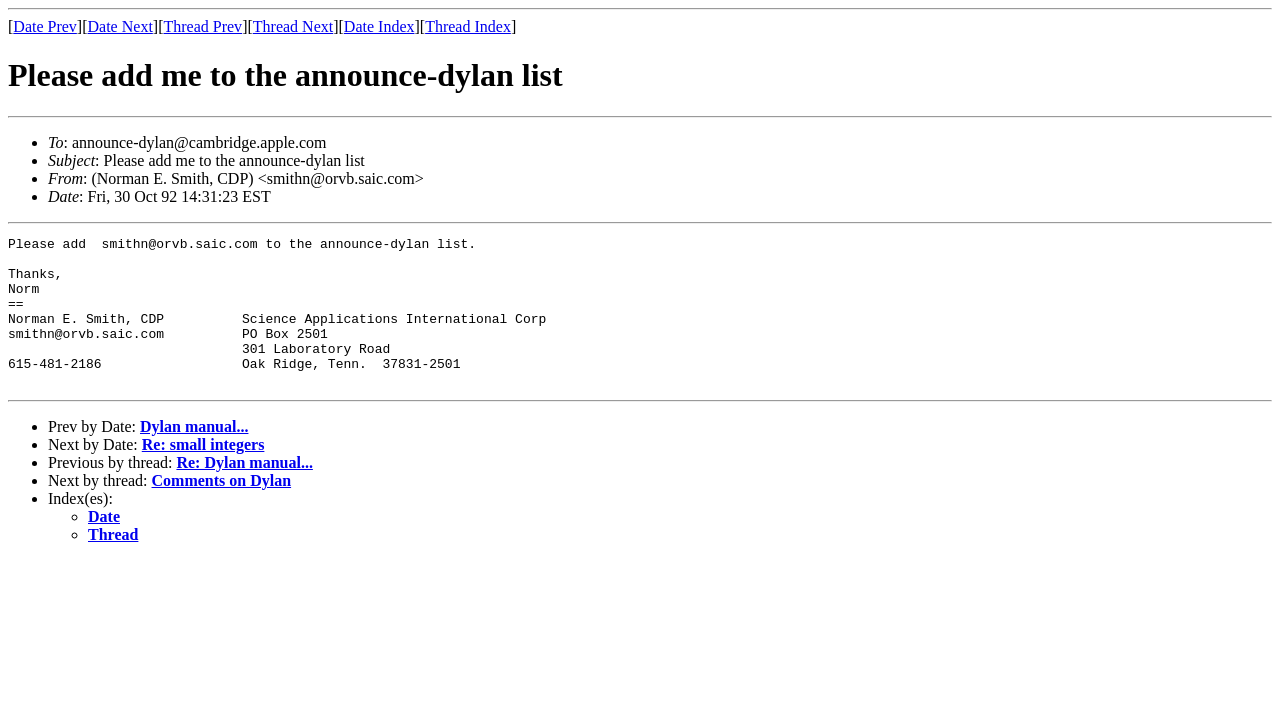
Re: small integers (203, 474)
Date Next (120, 26)
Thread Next (293, 26)
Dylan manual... (194, 456)
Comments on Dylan (222, 510)
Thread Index (468, 26)
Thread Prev (202, 26)
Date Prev (45, 26)
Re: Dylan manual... (244, 492)
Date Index (379, 26)
